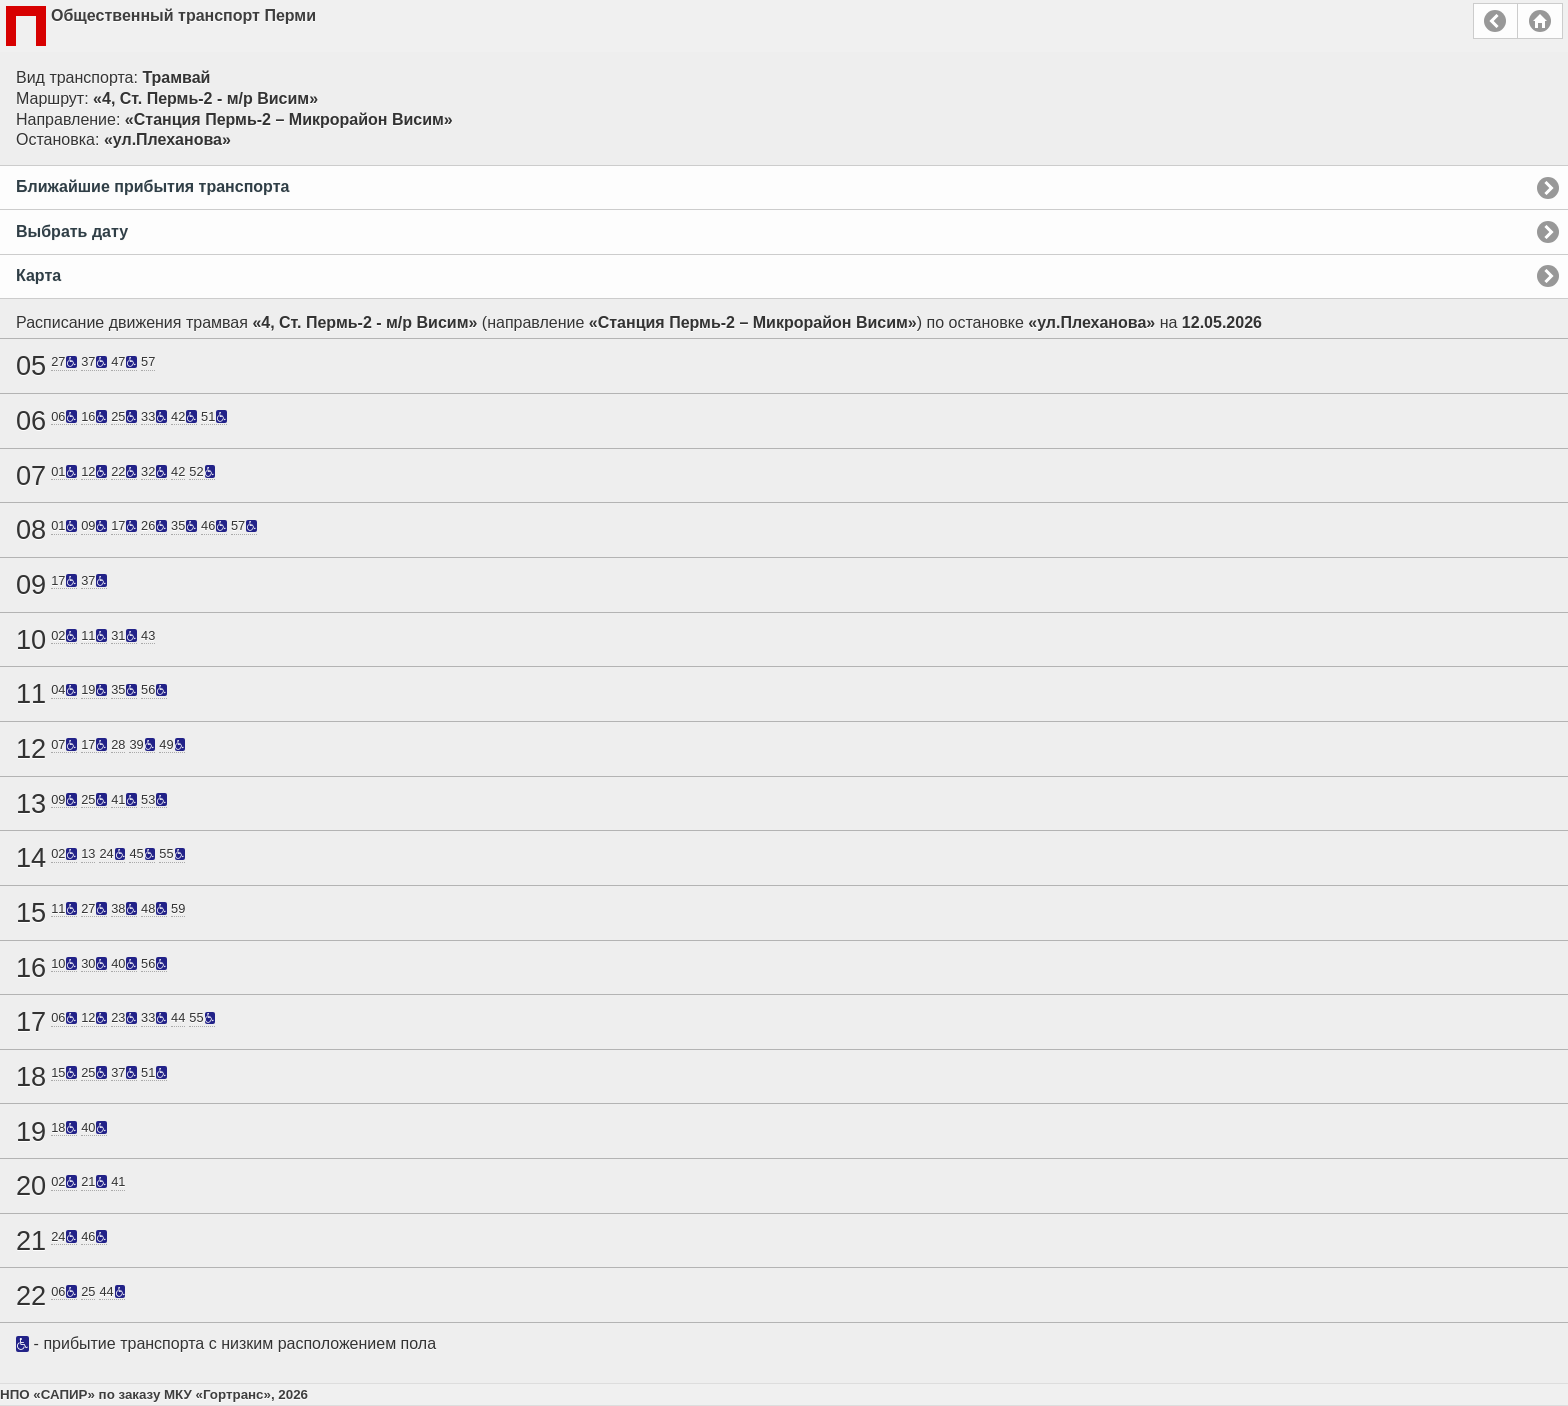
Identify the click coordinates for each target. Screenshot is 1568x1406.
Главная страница (1540, 21)
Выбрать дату (72, 231)
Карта (38, 275)
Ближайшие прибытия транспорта (152, 186)
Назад (1495, 21)
